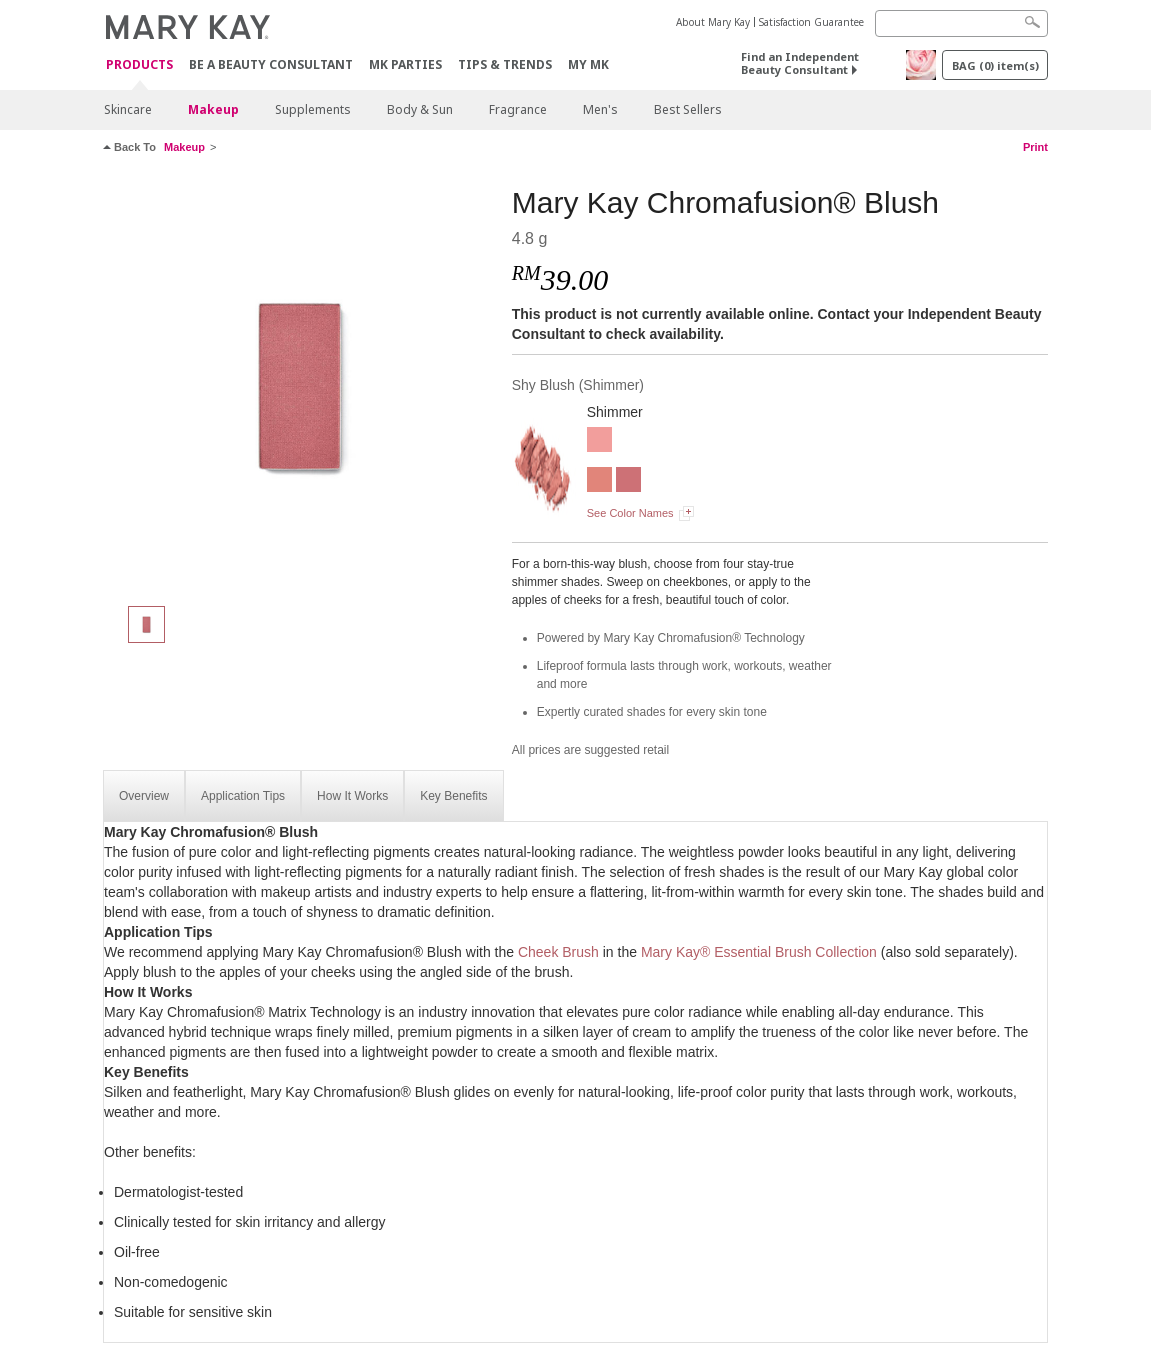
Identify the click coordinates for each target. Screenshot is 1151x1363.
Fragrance (518, 109)
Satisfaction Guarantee (811, 22)
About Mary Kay (713, 22)
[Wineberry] (628, 482)
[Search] (961, 23)
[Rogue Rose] (599, 442)
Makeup (213, 109)
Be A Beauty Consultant (271, 64)
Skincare (128, 109)
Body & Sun (420, 109)
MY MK (588, 64)
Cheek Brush (558, 952)
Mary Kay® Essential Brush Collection (759, 952)
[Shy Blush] (300, 386)
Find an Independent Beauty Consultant (800, 63)
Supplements (313, 109)
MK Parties (405, 64)
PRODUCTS (139, 65)
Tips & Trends (505, 64)
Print (1035, 147)
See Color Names (630, 513)
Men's (600, 109)
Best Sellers (688, 109)
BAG (995, 65)
